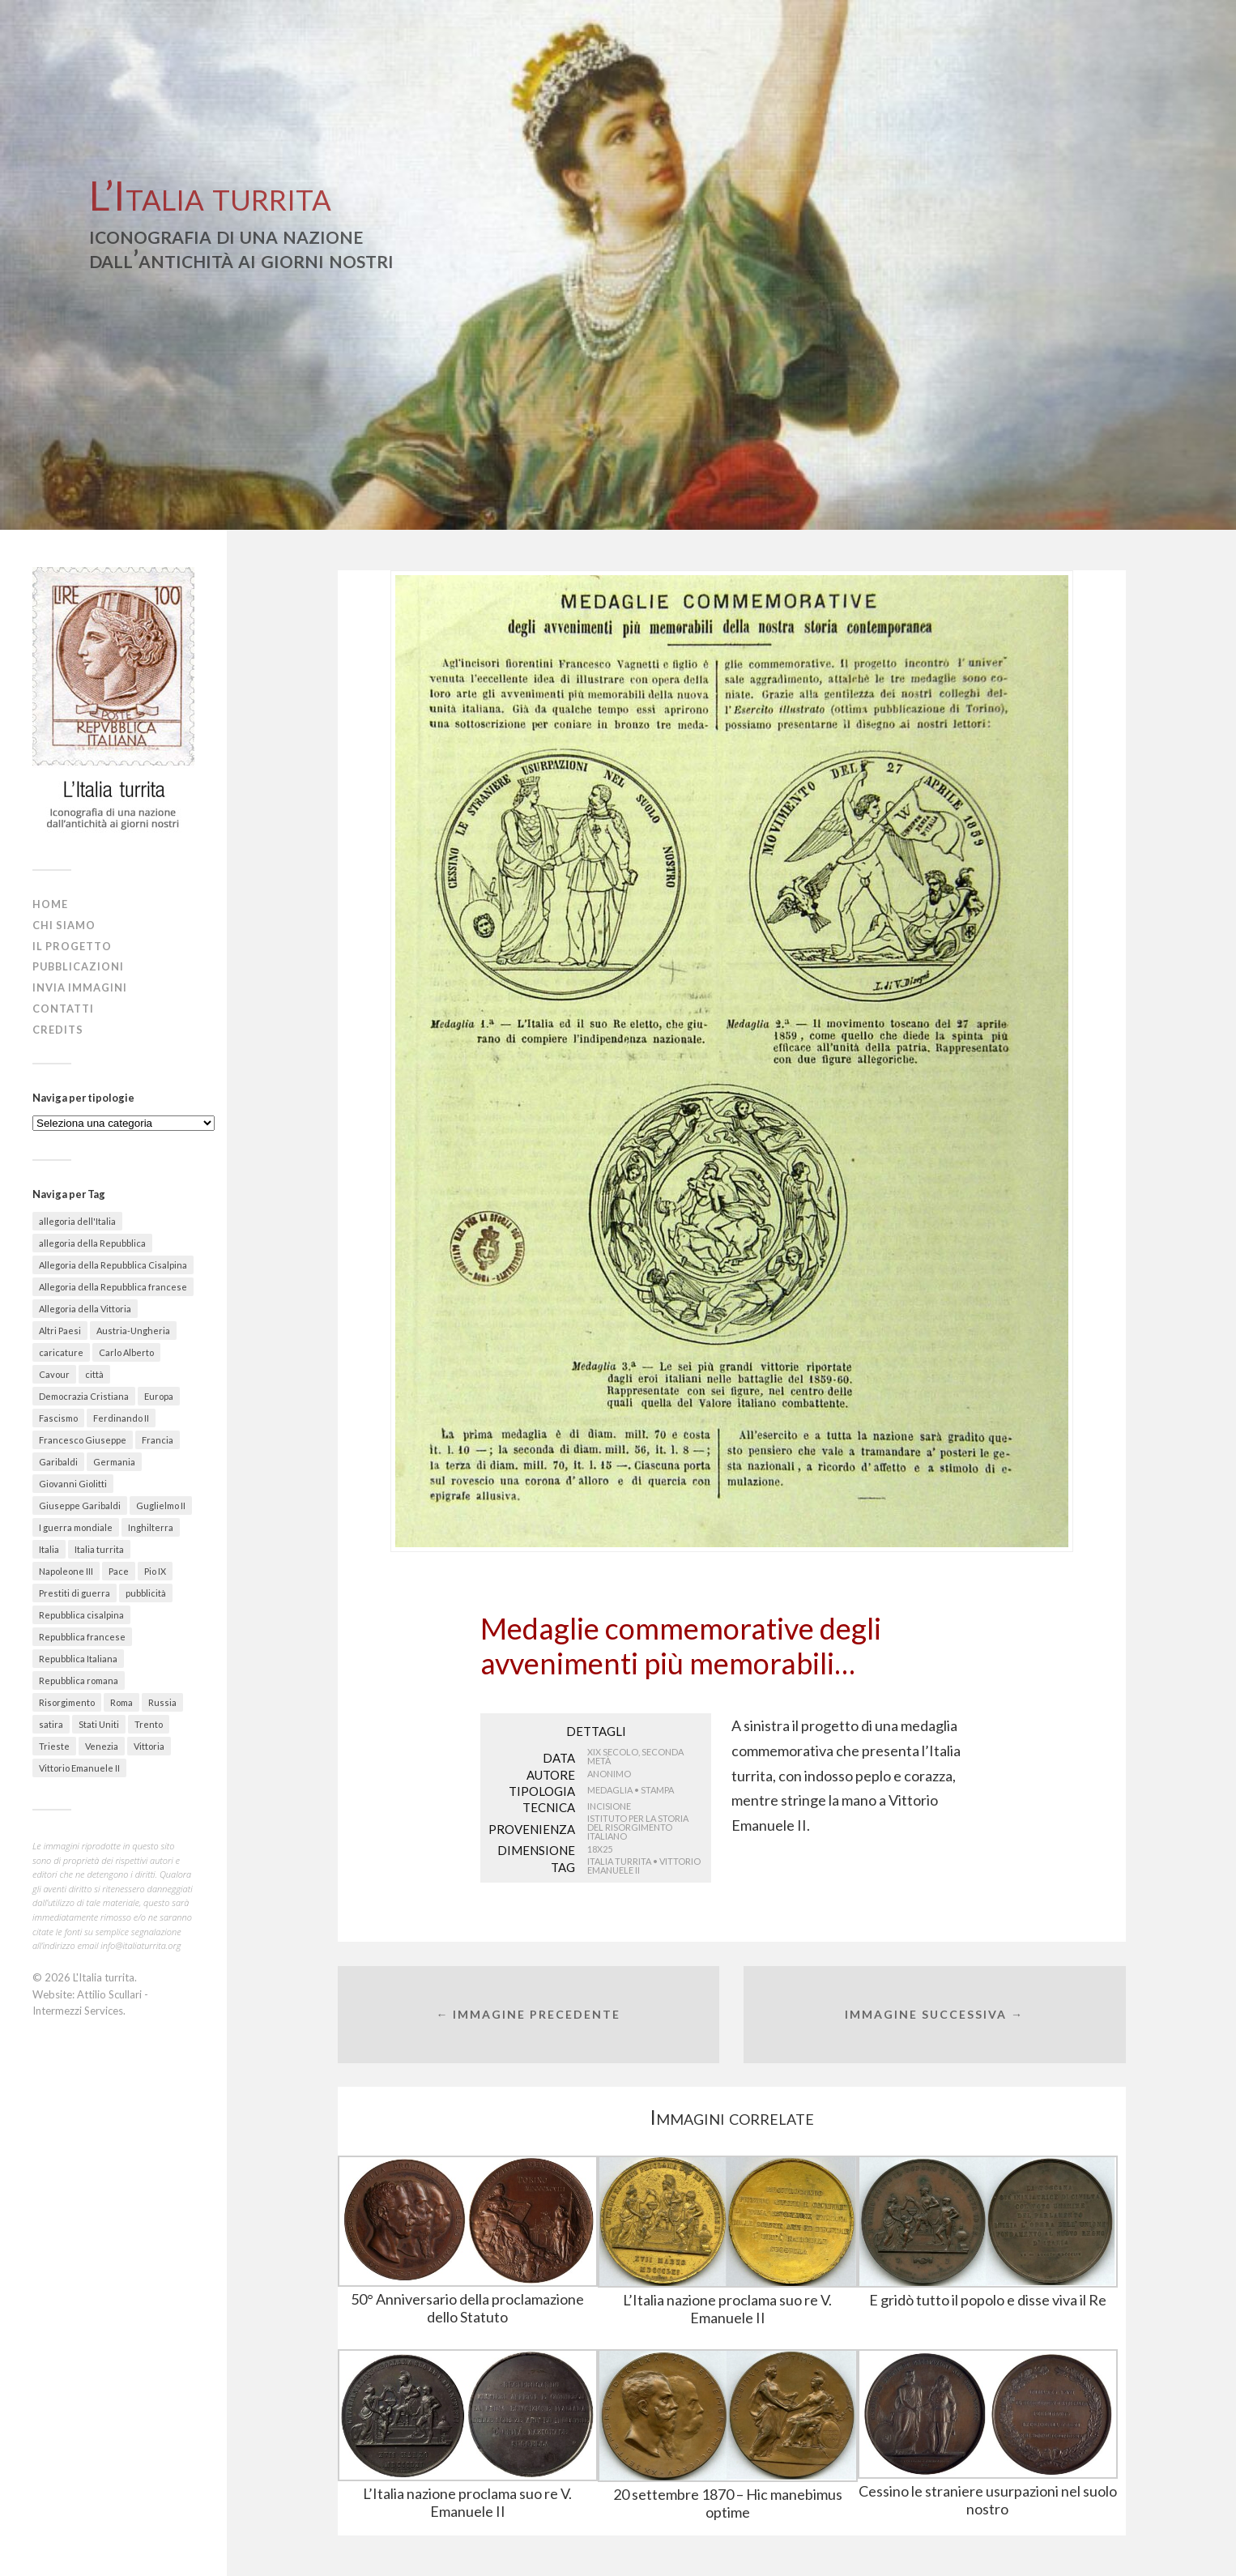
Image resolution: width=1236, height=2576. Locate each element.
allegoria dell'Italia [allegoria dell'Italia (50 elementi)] (77, 1221)
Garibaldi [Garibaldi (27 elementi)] (58, 1461)
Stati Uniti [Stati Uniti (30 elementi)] (99, 1724)
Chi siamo (64, 925)
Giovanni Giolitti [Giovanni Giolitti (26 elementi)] (73, 1483)
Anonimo (609, 1773)
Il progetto (72, 946)
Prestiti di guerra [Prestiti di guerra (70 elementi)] (74, 1593)
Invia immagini (79, 987)
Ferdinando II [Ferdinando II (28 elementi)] (121, 1418)
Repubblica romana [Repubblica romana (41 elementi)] (78, 1680)
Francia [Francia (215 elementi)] (157, 1440)
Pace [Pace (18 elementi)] (119, 1571)
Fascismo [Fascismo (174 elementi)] (58, 1418)
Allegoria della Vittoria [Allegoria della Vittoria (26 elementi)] (85, 1308)
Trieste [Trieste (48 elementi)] (54, 1746)
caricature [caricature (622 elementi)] (61, 1352)
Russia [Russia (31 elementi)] (162, 1702)
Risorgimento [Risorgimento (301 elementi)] (67, 1702)
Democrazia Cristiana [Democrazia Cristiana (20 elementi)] (84, 1396)
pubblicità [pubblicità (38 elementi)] (146, 1593)
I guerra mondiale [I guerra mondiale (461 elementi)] (76, 1527)
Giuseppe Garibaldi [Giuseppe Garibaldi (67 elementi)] (80, 1505)
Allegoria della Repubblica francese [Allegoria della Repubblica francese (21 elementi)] (113, 1287)
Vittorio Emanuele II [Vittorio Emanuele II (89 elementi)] (79, 1768)
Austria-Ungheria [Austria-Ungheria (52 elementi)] (133, 1330)
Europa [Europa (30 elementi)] (158, 1396)
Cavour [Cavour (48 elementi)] (54, 1374)
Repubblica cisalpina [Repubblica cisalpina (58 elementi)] (81, 1615)
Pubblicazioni (78, 966)
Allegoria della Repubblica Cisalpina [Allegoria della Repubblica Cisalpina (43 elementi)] (113, 1265)
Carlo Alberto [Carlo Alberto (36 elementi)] (126, 1352)
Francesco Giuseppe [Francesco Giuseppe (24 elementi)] (82, 1440)
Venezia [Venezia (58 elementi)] (101, 1746)
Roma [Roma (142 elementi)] (121, 1702)
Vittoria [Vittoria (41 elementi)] (149, 1746)
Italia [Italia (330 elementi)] (49, 1549)
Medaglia (610, 1790)
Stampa (657, 1790)
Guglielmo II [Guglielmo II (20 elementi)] (160, 1505)
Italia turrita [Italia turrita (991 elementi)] (99, 1549)
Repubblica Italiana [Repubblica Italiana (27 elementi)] (78, 1658)
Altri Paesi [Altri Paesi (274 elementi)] (60, 1330)
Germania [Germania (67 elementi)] (114, 1461)
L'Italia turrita (103, 1977)
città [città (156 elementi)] (94, 1374)
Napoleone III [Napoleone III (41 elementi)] (66, 1571)
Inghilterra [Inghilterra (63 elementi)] (150, 1527)
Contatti (63, 1008)
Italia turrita (619, 1861)
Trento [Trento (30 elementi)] (148, 1724)
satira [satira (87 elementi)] (51, 1724)
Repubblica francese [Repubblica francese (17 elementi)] (82, 1636)
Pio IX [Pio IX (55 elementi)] (155, 1571)
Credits (57, 1029)
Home (50, 904)
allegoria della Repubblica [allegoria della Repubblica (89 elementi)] (92, 1243)
